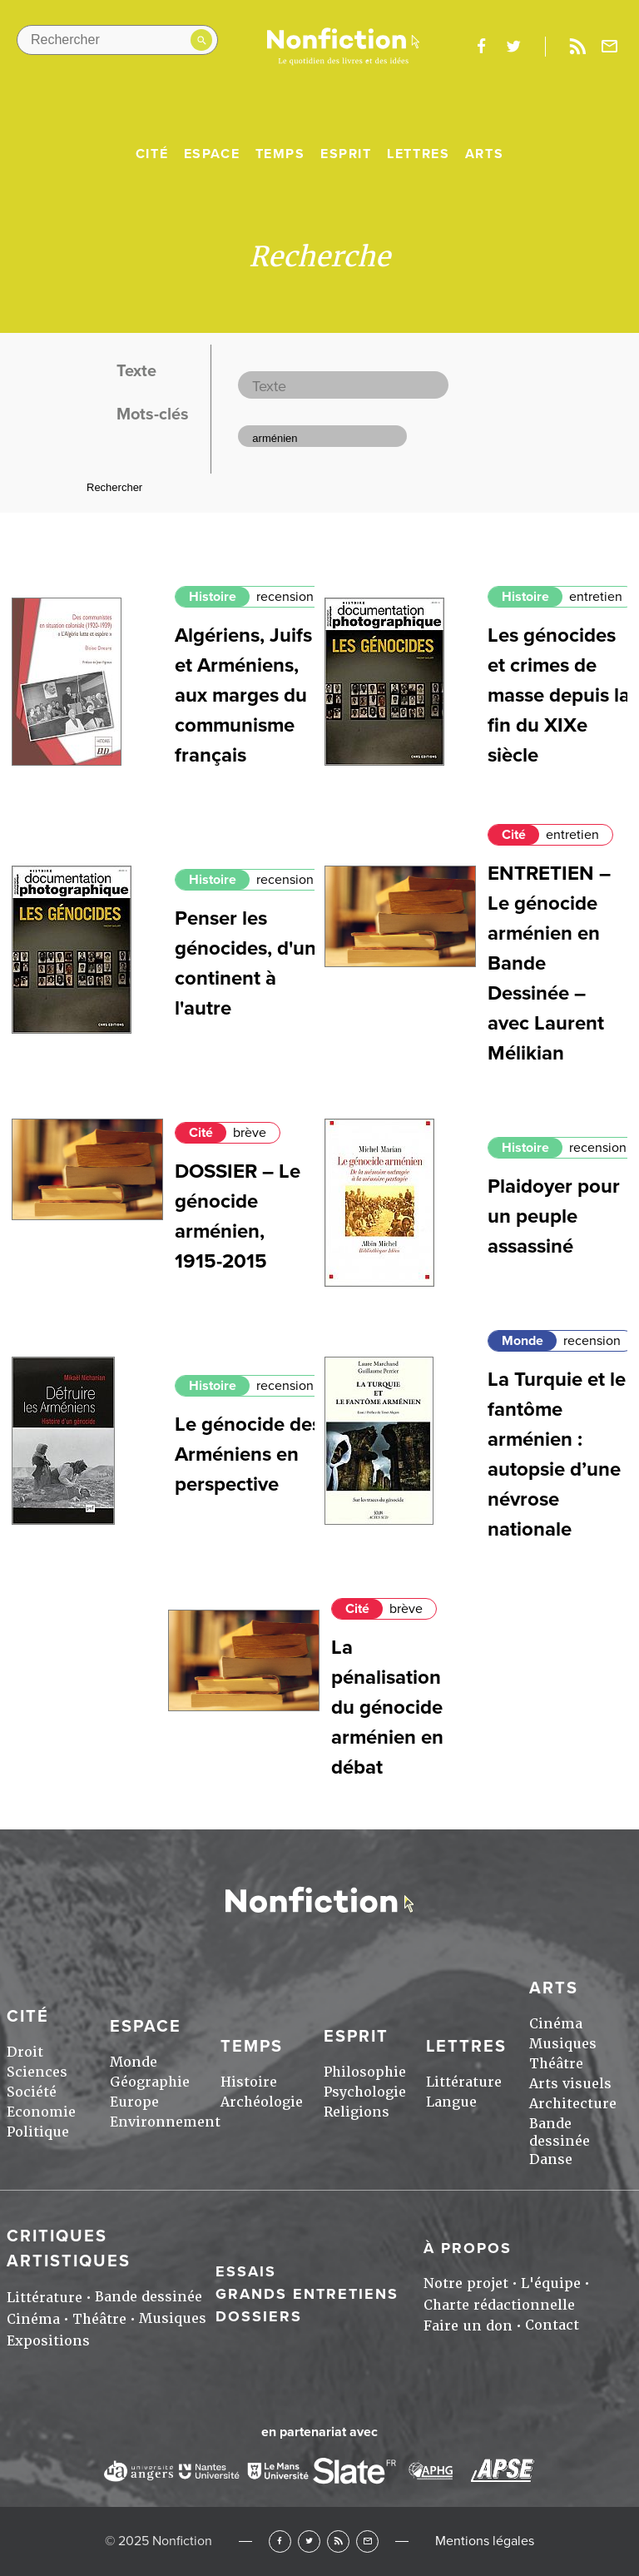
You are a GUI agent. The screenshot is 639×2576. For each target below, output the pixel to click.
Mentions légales (484, 2541)
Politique (38, 2132)
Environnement (165, 2122)
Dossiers (258, 2316)
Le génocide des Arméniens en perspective (248, 1454)
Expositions (48, 2341)
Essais (245, 2271)
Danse (550, 2159)
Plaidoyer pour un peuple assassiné (554, 1216)
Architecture (573, 2103)
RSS (338, 2541)
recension (285, 596)
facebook (481, 46)
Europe (134, 2102)
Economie (41, 2112)
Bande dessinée (559, 2132)
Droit (25, 2052)
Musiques (563, 2043)
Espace (212, 153)
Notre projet (466, 2283)
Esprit (346, 153)
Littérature (464, 2082)
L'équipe (551, 2283)
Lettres (418, 153)
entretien (595, 596)
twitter (513, 46)
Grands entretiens (307, 2294)
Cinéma (555, 2024)
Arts (484, 153)
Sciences (37, 2072)
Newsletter (610, 46)
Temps (280, 153)
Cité (152, 153)
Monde (522, 1341)
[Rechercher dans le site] (117, 40)
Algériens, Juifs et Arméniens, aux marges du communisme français (243, 695)
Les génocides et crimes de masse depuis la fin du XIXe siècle (559, 695)
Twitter (309, 2541)
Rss (577, 46)
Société (32, 2092)
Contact (552, 2325)
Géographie (150, 2082)
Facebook (280, 2541)
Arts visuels (570, 2083)
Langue (451, 2102)
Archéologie (261, 2102)
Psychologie (365, 2092)
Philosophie (365, 2072)
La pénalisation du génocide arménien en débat (387, 1707)
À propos (468, 2248)
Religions (356, 2112)
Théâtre (556, 2063)
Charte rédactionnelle (499, 2305)
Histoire (212, 596)
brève (249, 1132)
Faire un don (468, 2326)
